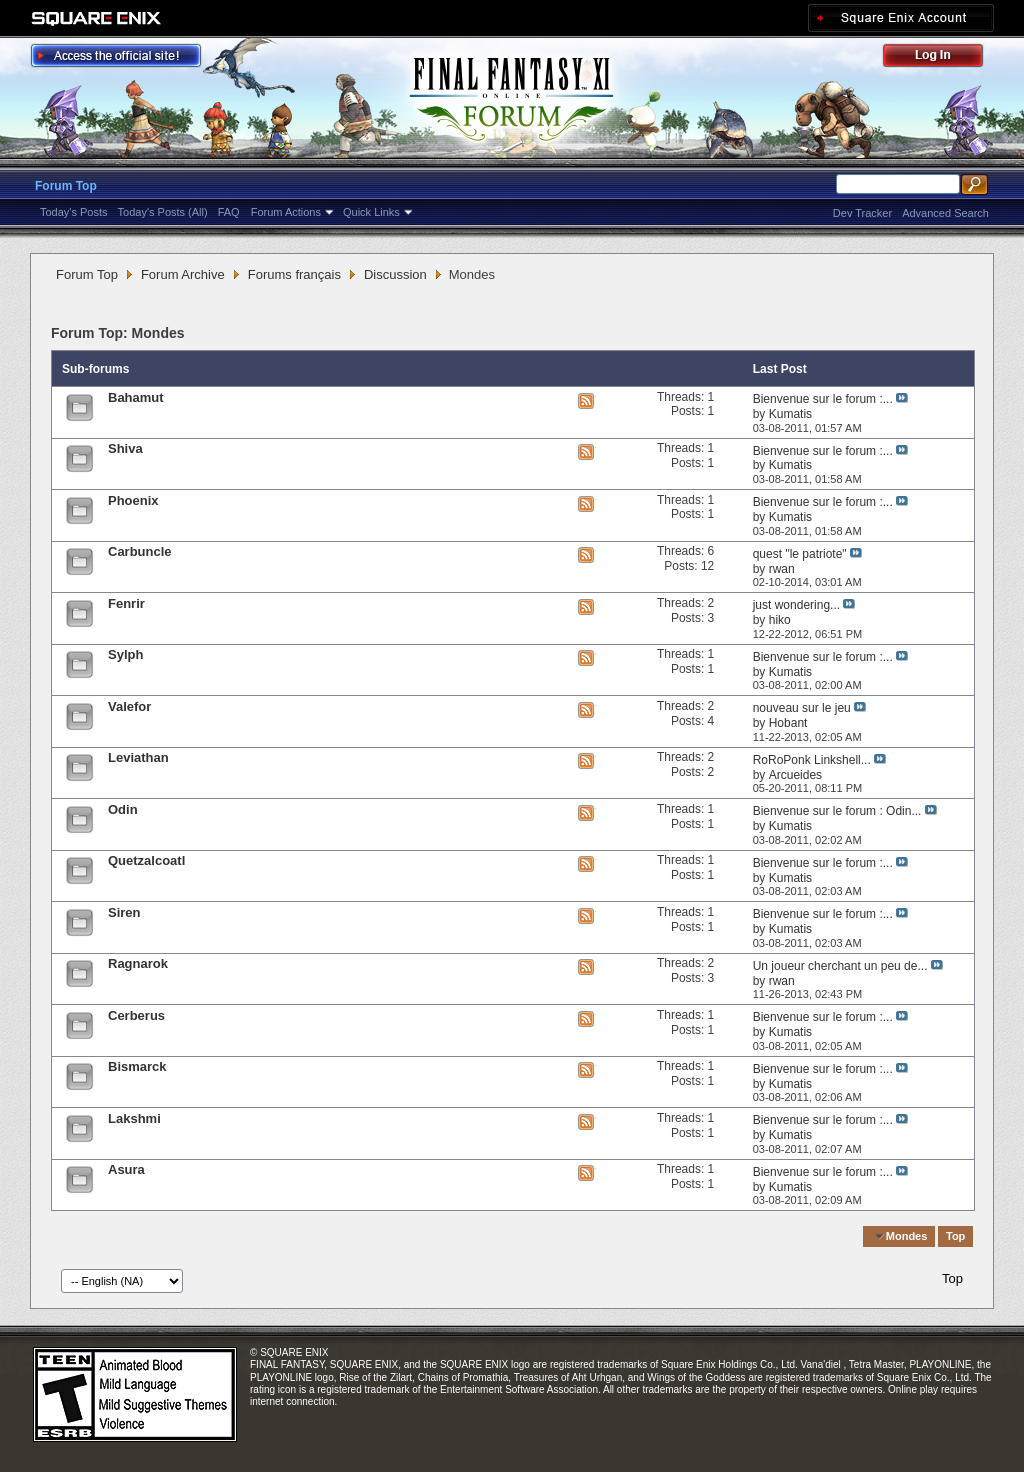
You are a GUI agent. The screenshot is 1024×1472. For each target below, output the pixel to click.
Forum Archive (183, 274)
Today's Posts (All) (163, 212)
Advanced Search (945, 213)
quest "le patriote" (800, 554)
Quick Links (371, 212)
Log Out (943, 58)
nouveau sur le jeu (802, 708)
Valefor (129, 706)
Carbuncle (140, 551)
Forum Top (66, 186)
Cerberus (136, 1015)
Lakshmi (134, 1118)
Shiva (125, 448)
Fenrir (126, 603)
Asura (126, 1169)
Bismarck (137, 1066)
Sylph (125, 654)
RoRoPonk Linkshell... (812, 760)
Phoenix (133, 500)
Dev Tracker (862, 213)
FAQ (229, 212)
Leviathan (138, 757)
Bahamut (136, 397)
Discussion (395, 274)
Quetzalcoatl (146, 860)
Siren (124, 912)
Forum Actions (286, 212)
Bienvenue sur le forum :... (823, 399)
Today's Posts (74, 212)
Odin (123, 809)
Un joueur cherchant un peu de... (840, 966)
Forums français (294, 274)
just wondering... (796, 605)
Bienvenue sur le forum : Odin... (837, 811)
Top (955, 1236)
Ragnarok (138, 963)
